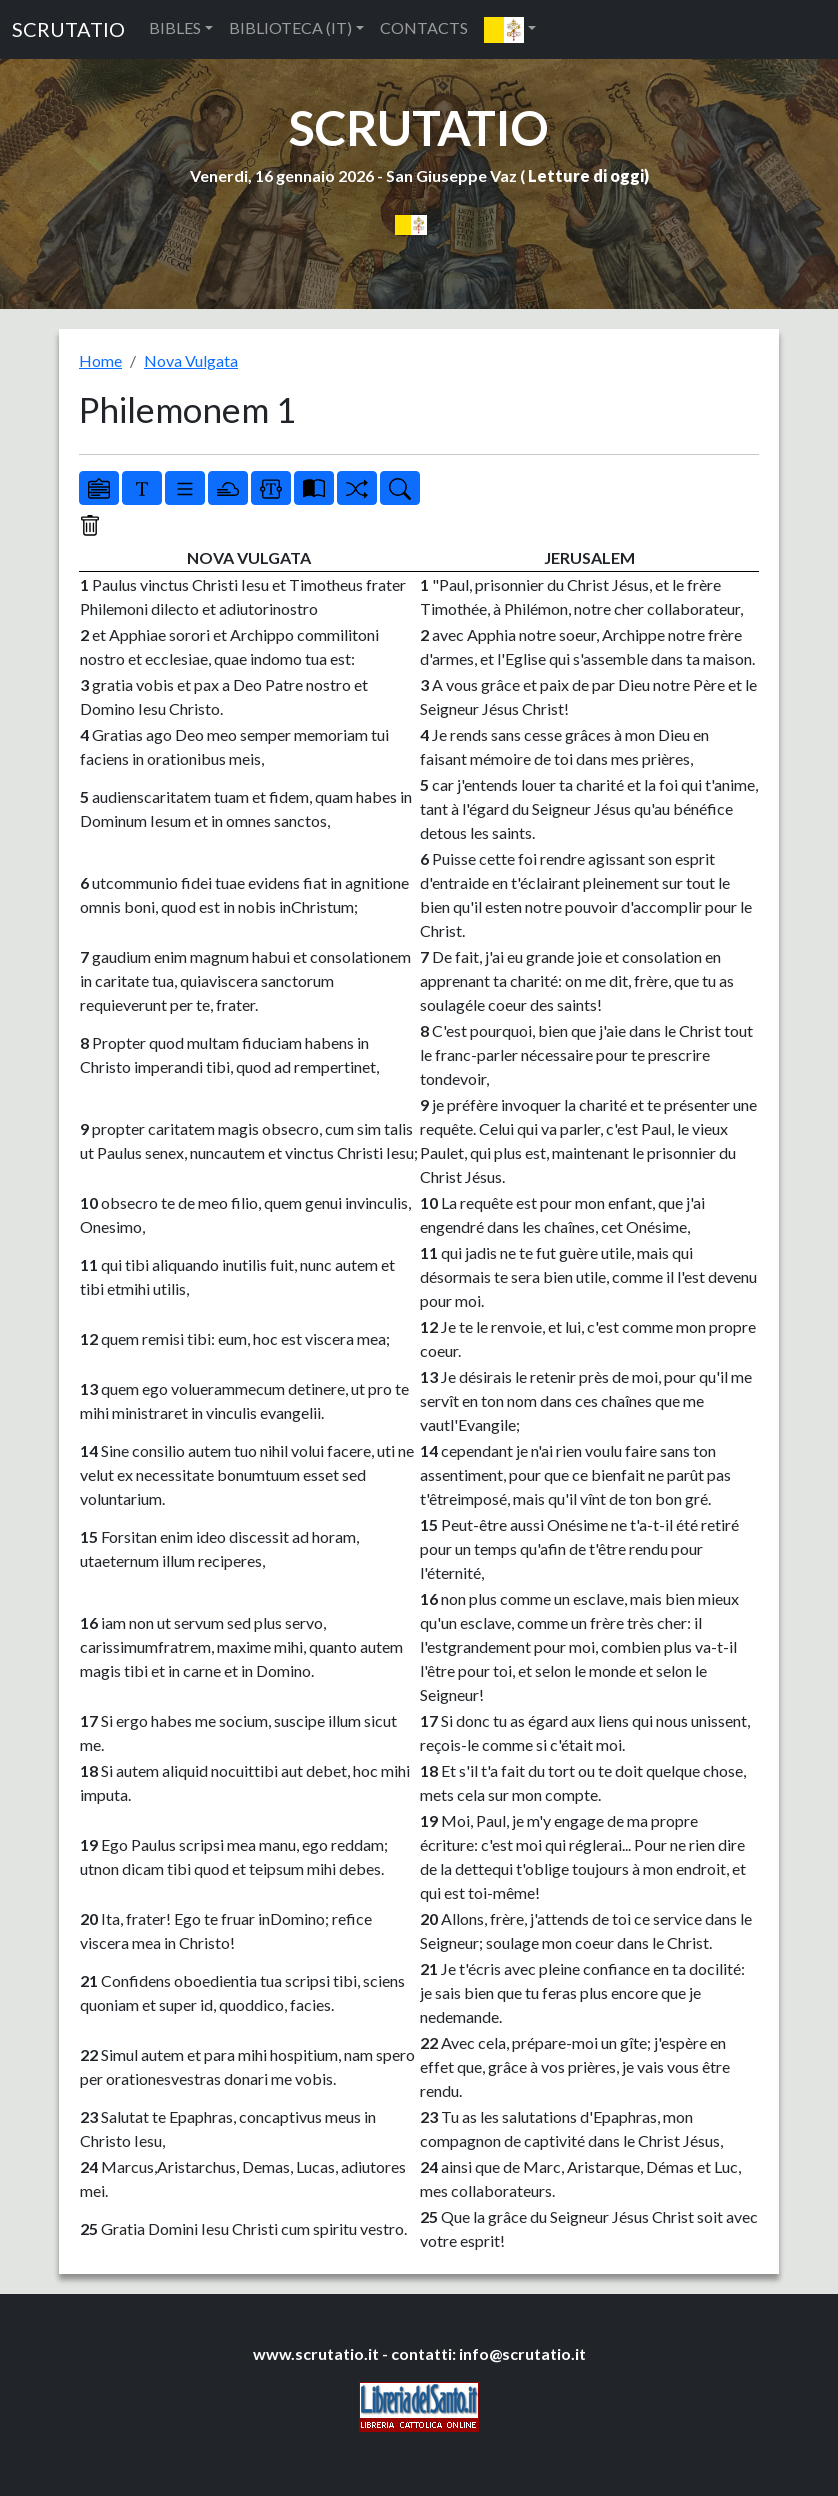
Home (100, 360)
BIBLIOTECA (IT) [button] (290, 27)
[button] (510, 29)
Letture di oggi (586, 175)
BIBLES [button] (175, 27)
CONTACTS (424, 27)
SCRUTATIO (68, 29)
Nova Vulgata (191, 360)
